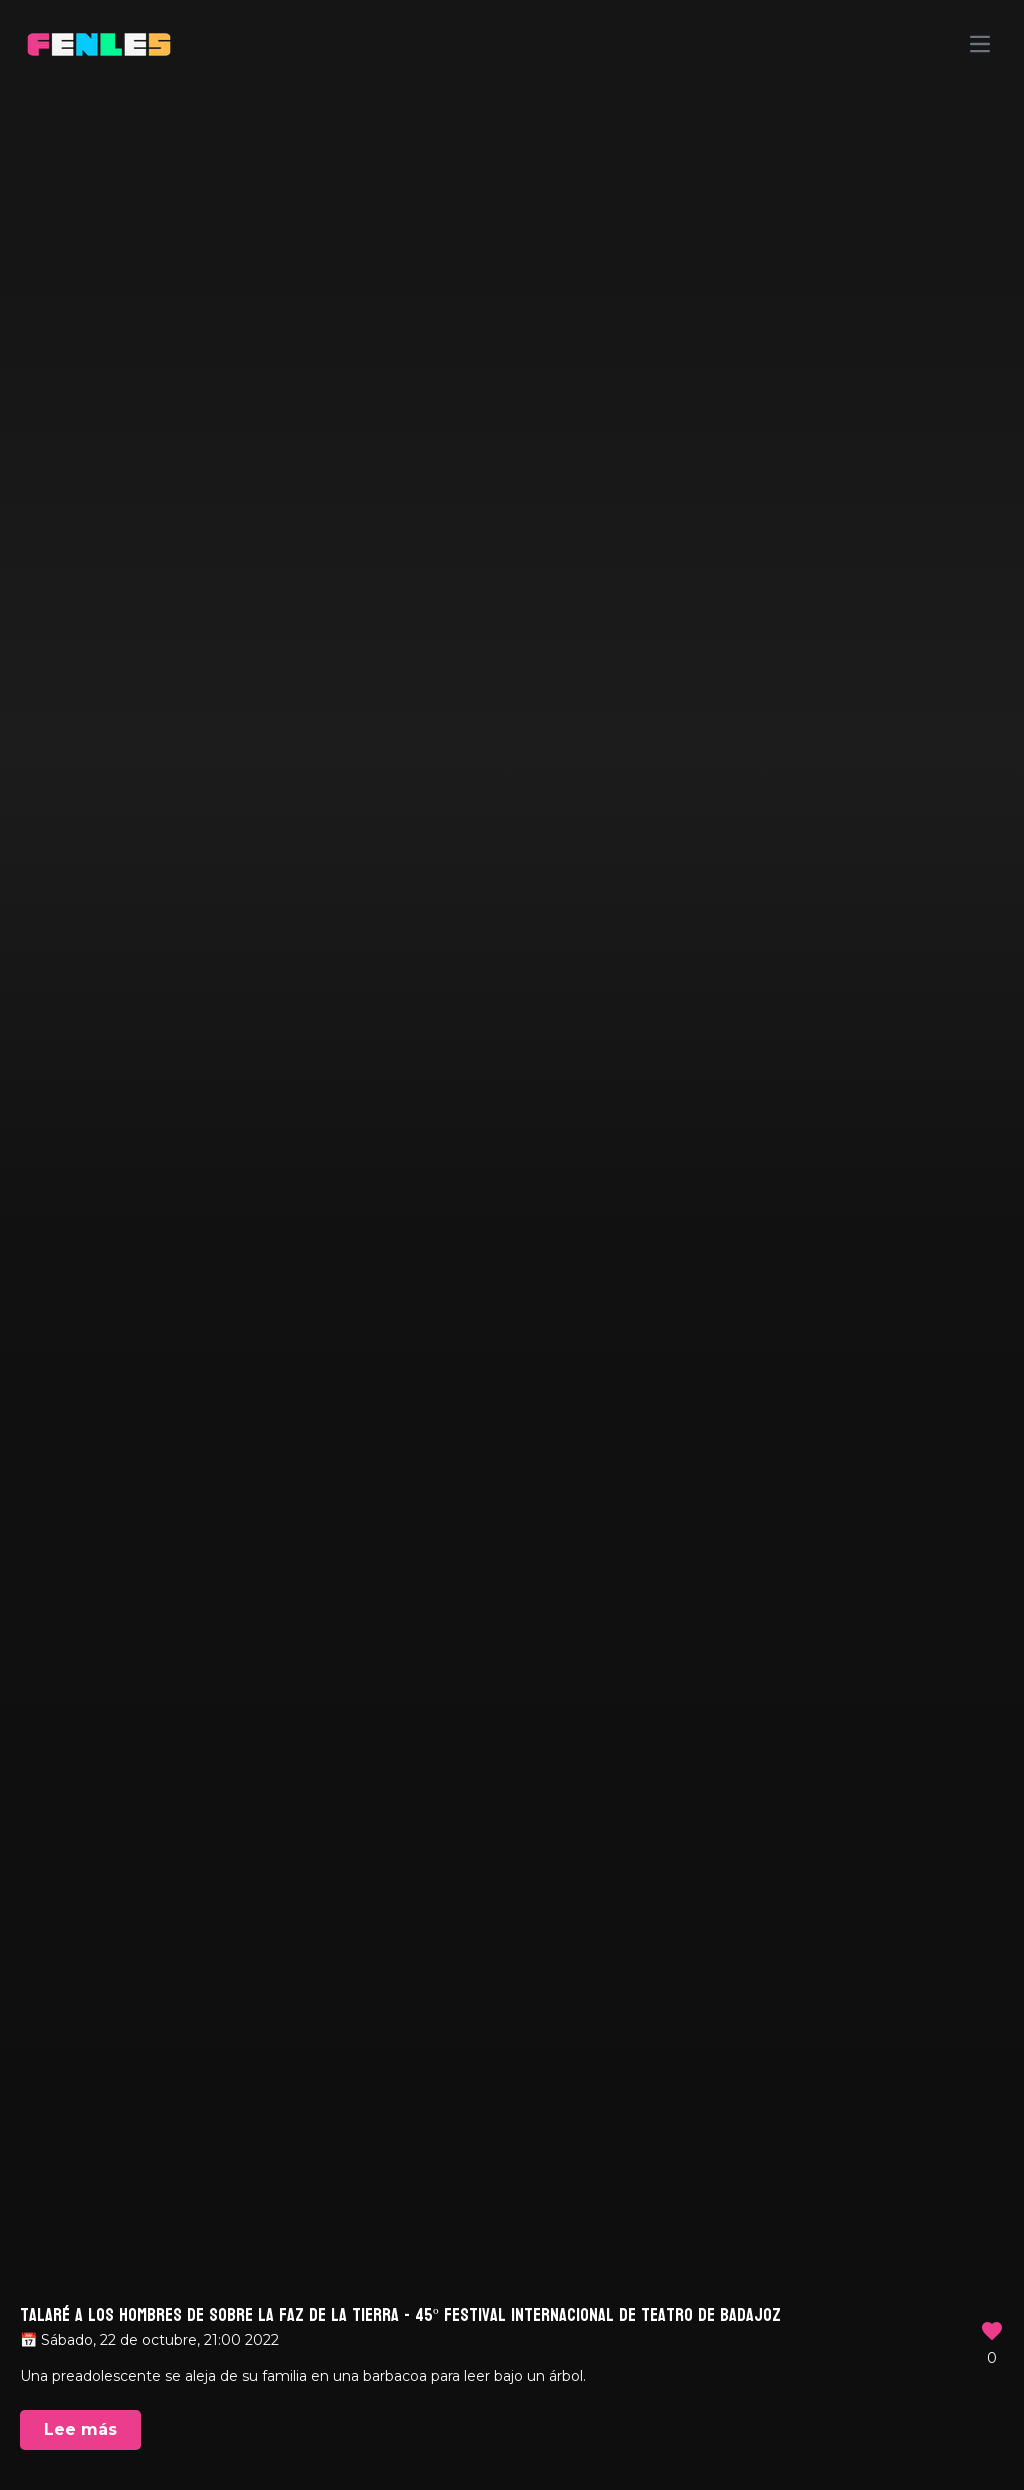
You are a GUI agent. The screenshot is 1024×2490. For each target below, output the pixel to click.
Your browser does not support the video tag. (512, 1245)
